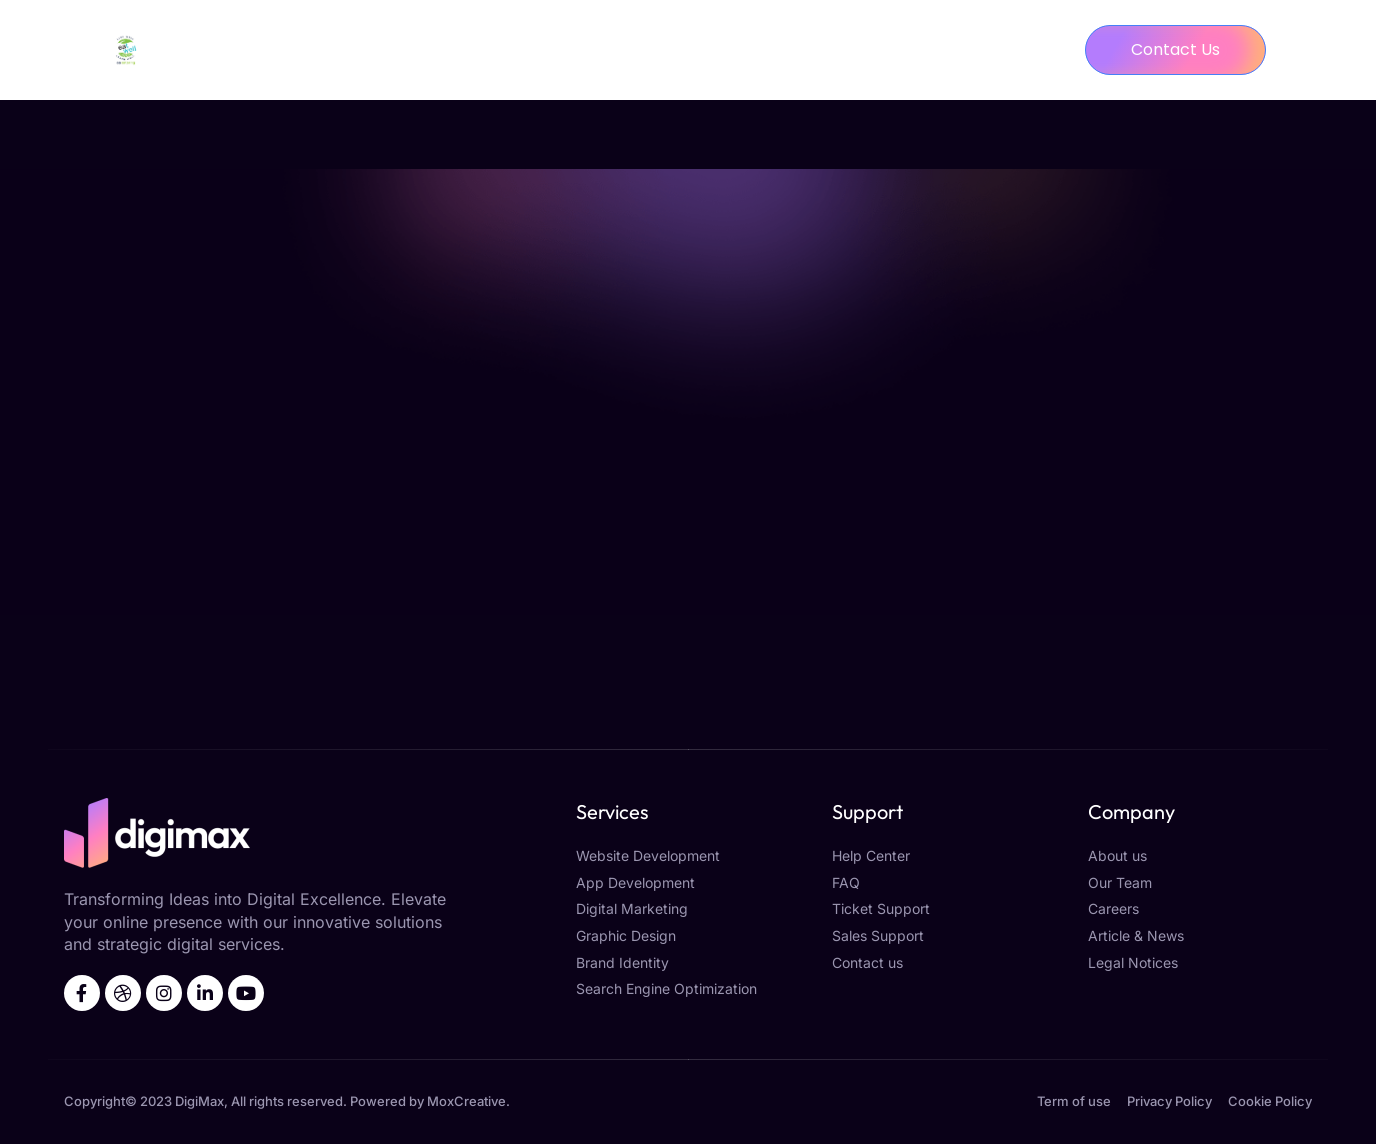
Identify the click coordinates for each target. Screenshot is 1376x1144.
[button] (1175, 50)
